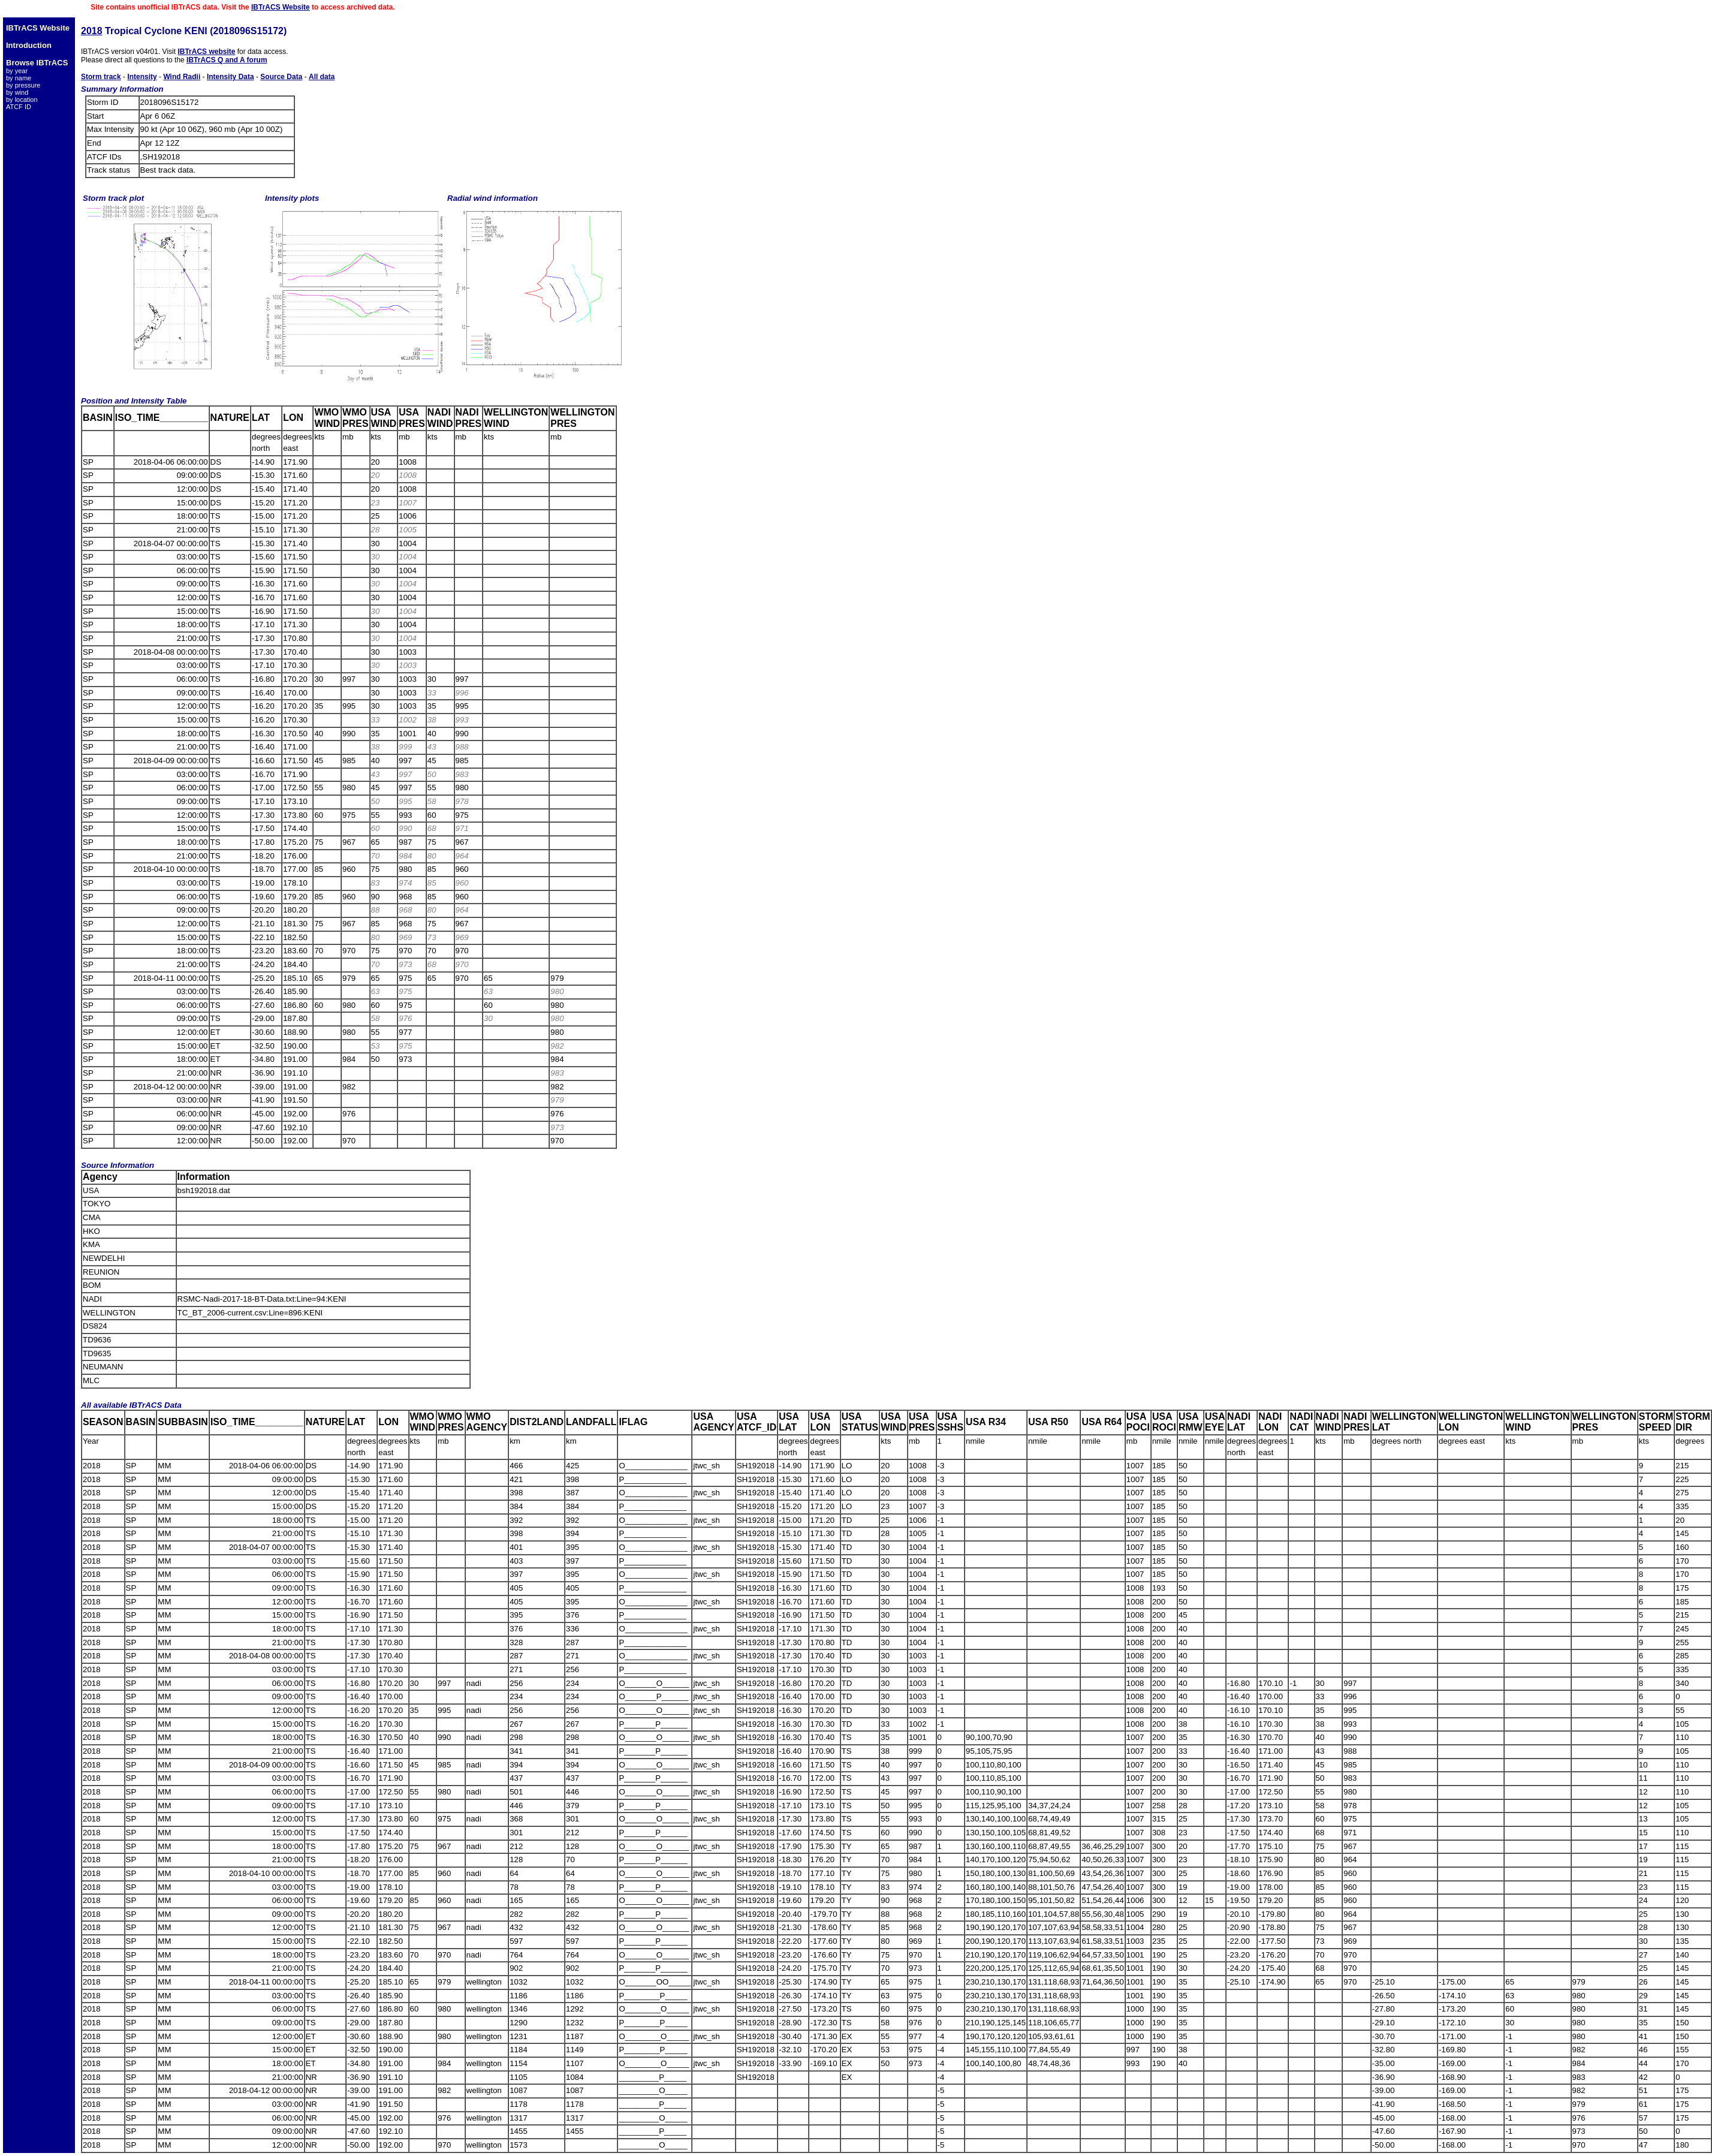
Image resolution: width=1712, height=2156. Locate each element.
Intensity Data (230, 77)
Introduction (29, 45)
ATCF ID (18, 106)
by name (18, 78)
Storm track (101, 77)
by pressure (23, 85)
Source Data (281, 77)
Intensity (141, 77)
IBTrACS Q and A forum (226, 60)
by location (22, 99)
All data (321, 77)
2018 (92, 31)
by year (17, 70)
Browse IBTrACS (37, 62)
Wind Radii (181, 77)
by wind (17, 92)
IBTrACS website (206, 51)
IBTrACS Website (280, 7)
